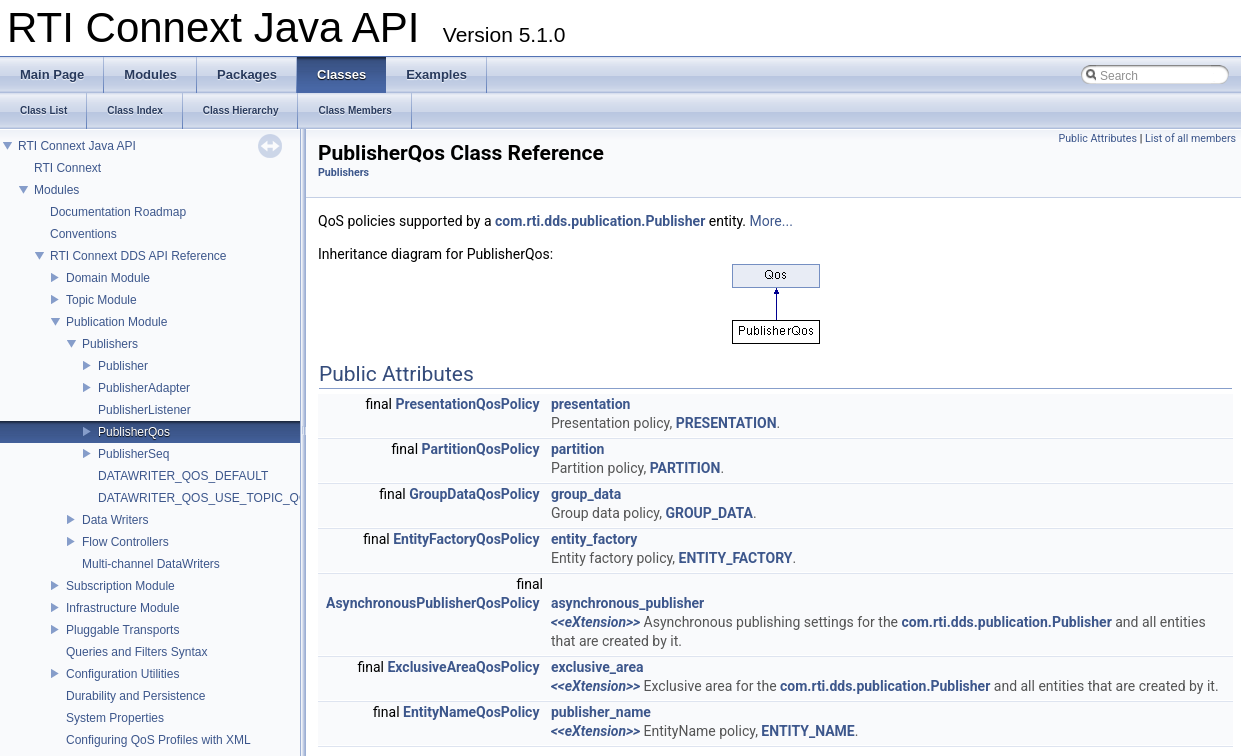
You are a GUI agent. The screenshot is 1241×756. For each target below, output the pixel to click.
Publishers (110, 344)
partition (577, 449)
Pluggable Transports (122, 630)
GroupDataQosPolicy (474, 494)
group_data (586, 494)
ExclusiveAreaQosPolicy (463, 667)
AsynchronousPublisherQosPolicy (432, 603)
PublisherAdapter (144, 388)
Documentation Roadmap (118, 212)
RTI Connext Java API (77, 146)
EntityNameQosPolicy (471, 712)
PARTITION (685, 468)
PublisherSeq (133, 454)
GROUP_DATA (709, 513)
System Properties (115, 718)
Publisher (123, 366)
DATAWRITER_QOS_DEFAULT (183, 476)
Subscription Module (120, 586)
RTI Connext (67, 168)
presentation (590, 404)
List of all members (1190, 138)
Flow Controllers (125, 542)
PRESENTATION (726, 423)
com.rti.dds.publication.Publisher (600, 221)
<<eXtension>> (595, 622)
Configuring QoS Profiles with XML (158, 740)
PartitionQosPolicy (481, 449)
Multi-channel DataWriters (151, 564)
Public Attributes (1097, 138)
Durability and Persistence (135, 696)
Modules (56, 190)
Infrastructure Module (122, 608)
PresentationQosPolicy (468, 404)
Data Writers (115, 520)
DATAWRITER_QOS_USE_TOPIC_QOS (207, 498)
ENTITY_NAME (807, 731)
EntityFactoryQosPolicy (466, 539)
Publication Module (116, 322)
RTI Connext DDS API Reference (138, 256)
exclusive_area (597, 667)
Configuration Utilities (122, 674)
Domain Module (108, 278)
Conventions (83, 234)
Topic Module (101, 300)
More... (771, 221)
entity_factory (594, 539)
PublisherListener (144, 410)
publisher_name (601, 712)
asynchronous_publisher (627, 603)
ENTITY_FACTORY (736, 558)
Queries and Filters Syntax (136, 652)
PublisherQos (134, 432)
